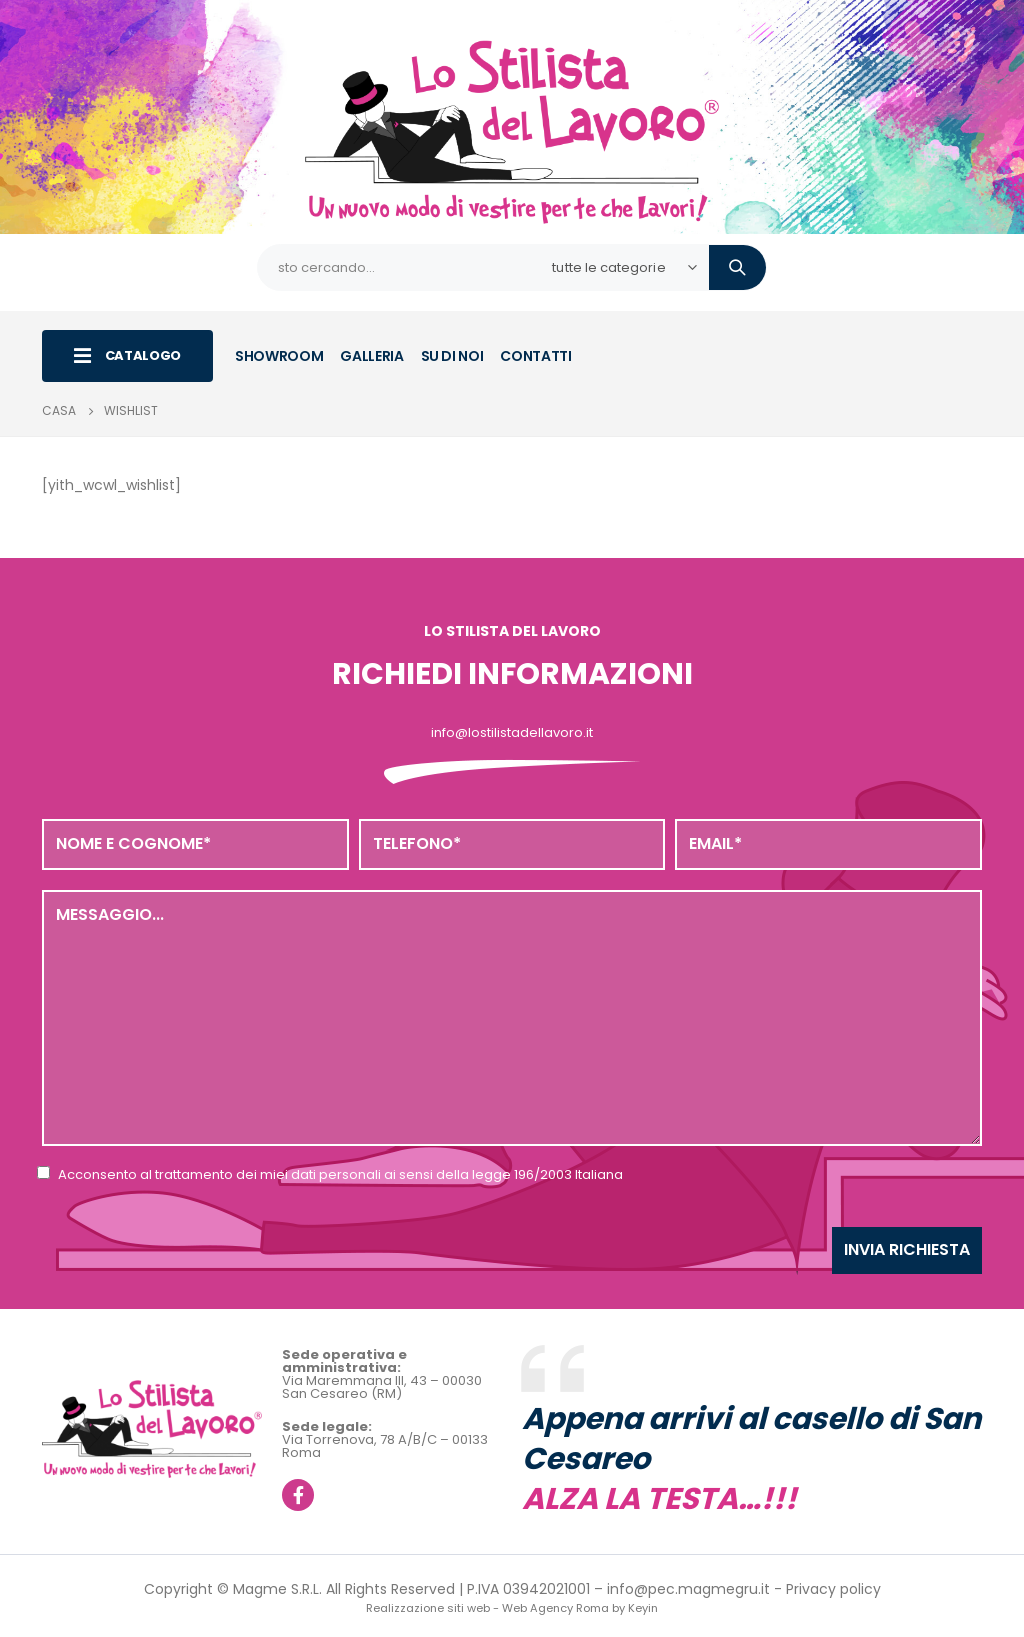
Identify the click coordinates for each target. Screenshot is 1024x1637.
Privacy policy (833, 1589)
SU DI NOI (452, 356)
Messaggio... (512, 1018)
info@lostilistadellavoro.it (512, 732)
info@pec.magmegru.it (688, 1589)
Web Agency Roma (555, 1608)
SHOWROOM (279, 356)
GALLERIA (371, 356)
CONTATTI (535, 356)
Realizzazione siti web (428, 1608)
